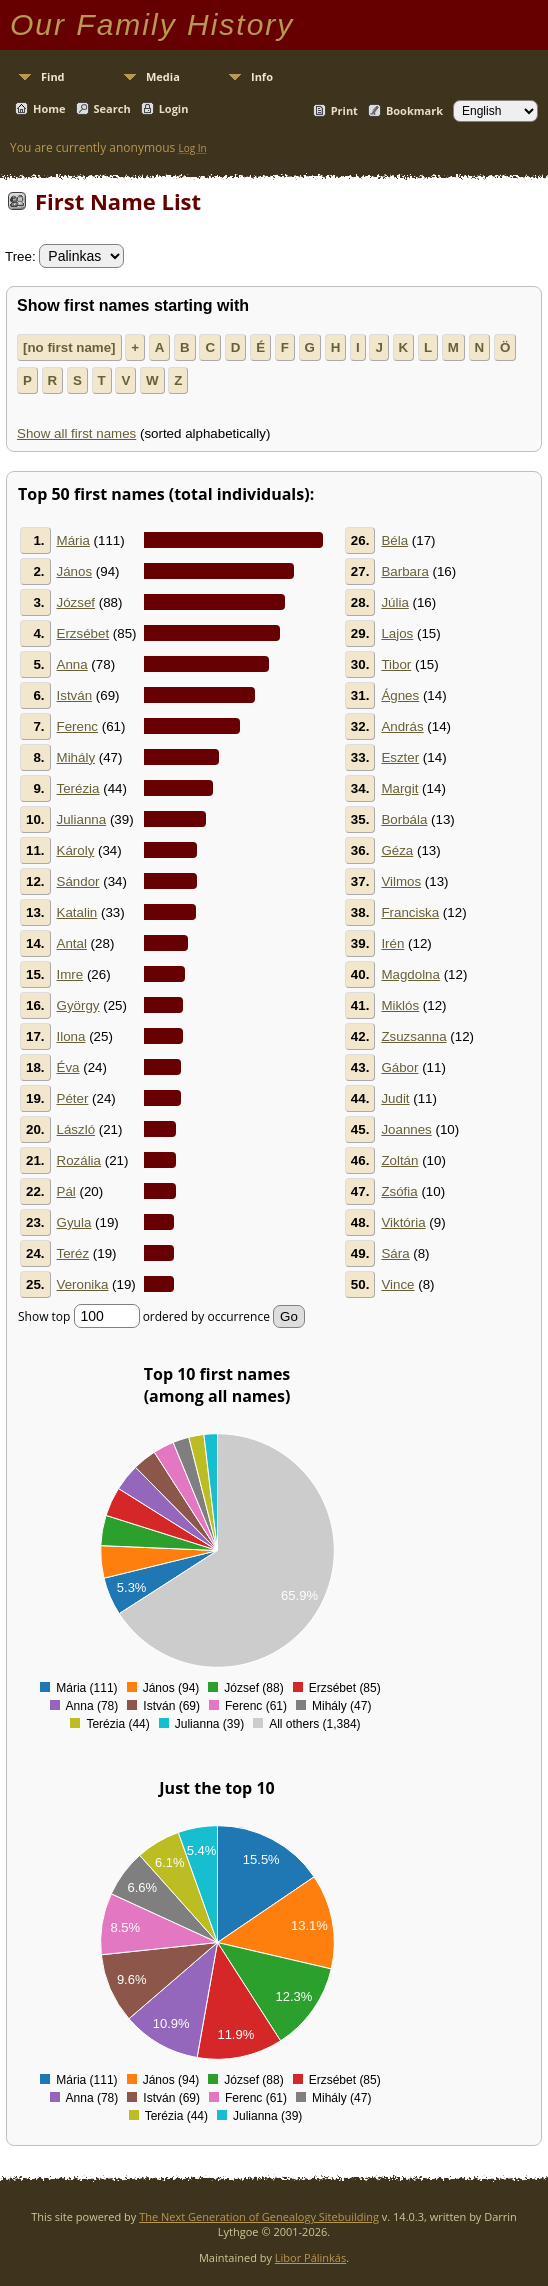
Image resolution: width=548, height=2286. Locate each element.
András (402, 726)
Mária (73, 540)
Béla (394, 540)
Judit (395, 1098)
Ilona (71, 1036)
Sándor (78, 881)
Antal (72, 943)
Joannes (406, 1129)
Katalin (77, 912)
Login (174, 108)
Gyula (74, 1222)
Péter (73, 1098)
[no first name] (69, 347)
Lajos (397, 633)
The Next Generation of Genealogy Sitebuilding (259, 2216)
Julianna (82, 819)
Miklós (400, 1005)
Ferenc (77, 726)
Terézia (78, 788)
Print (344, 110)
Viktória (403, 1222)
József (76, 602)
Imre (70, 974)
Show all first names (76, 433)
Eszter (400, 757)
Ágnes (400, 695)
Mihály (76, 757)
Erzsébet (83, 633)
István (75, 695)
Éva (68, 1067)
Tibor (396, 664)
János (75, 571)
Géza (397, 850)
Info (262, 76)
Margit (399, 788)
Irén (392, 943)
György (78, 1005)
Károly (76, 850)
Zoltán (399, 1160)
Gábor (399, 1067)
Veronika (83, 1284)
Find (53, 76)
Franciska (410, 912)
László (76, 1129)
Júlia (394, 602)
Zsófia (399, 1191)
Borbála (404, 819)
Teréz (73, 1253)
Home (49, 108)
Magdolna (410, 974)
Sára (395, 1253)
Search (112, 108)
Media (163, 76)
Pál (66, 1191)
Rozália (79, 1160)
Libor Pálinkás (310, 2257)
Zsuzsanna (413, 1036)
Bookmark (414, 110)
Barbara (404, 571)
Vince (397, 1284)
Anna (72, 664)
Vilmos (401, 881)
